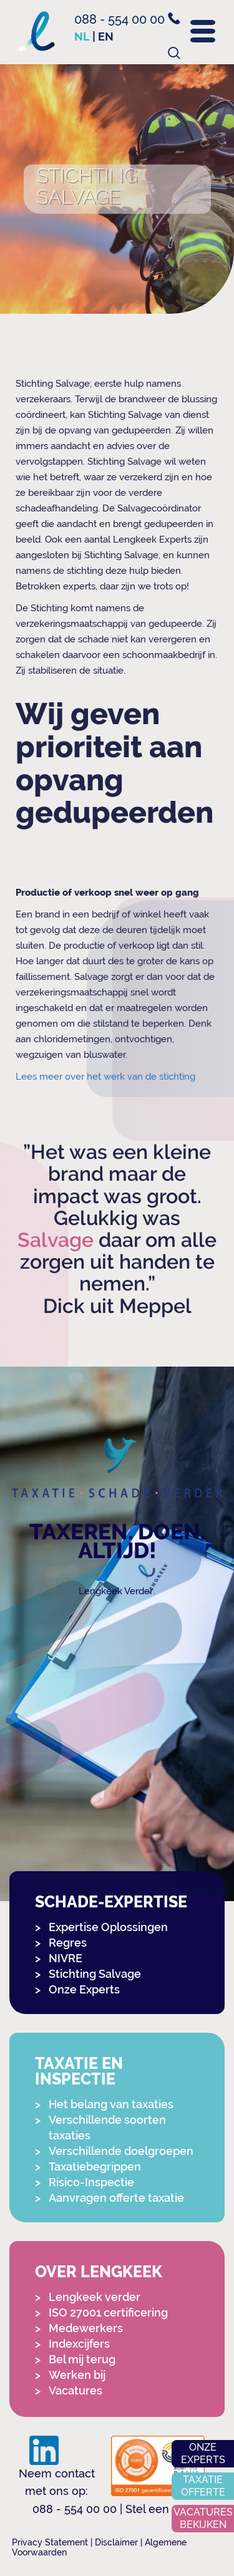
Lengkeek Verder (116, 1591)
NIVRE (65, 1958)
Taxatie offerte (203, 2486)
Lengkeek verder (94, 2296)
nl (82, 36)
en (106, 36)
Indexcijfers (79, 2343)
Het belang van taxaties (111, 2104)
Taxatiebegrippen (95, 2166)
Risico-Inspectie (91, 2182)
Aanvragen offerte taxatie (116, 2197)
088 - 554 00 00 (127, 19)
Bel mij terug (82, 2359)
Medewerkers (86, 2328)
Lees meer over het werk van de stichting (105, 1076)
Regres (68, 1942)
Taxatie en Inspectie (79, 2071)
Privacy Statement (50, 2542)
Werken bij (77, 2374)
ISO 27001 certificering (108, 2312)
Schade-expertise (111, 1902)
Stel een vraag (163, 2508)
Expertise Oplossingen (108, 1927)
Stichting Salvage (95, 1973)
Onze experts (203, 2453)
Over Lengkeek (98, 2272)
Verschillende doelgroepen (121, 2150)
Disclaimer (116, 2542)
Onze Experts (84, 1989)
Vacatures (75, 2390)
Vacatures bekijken (203, 2518)
